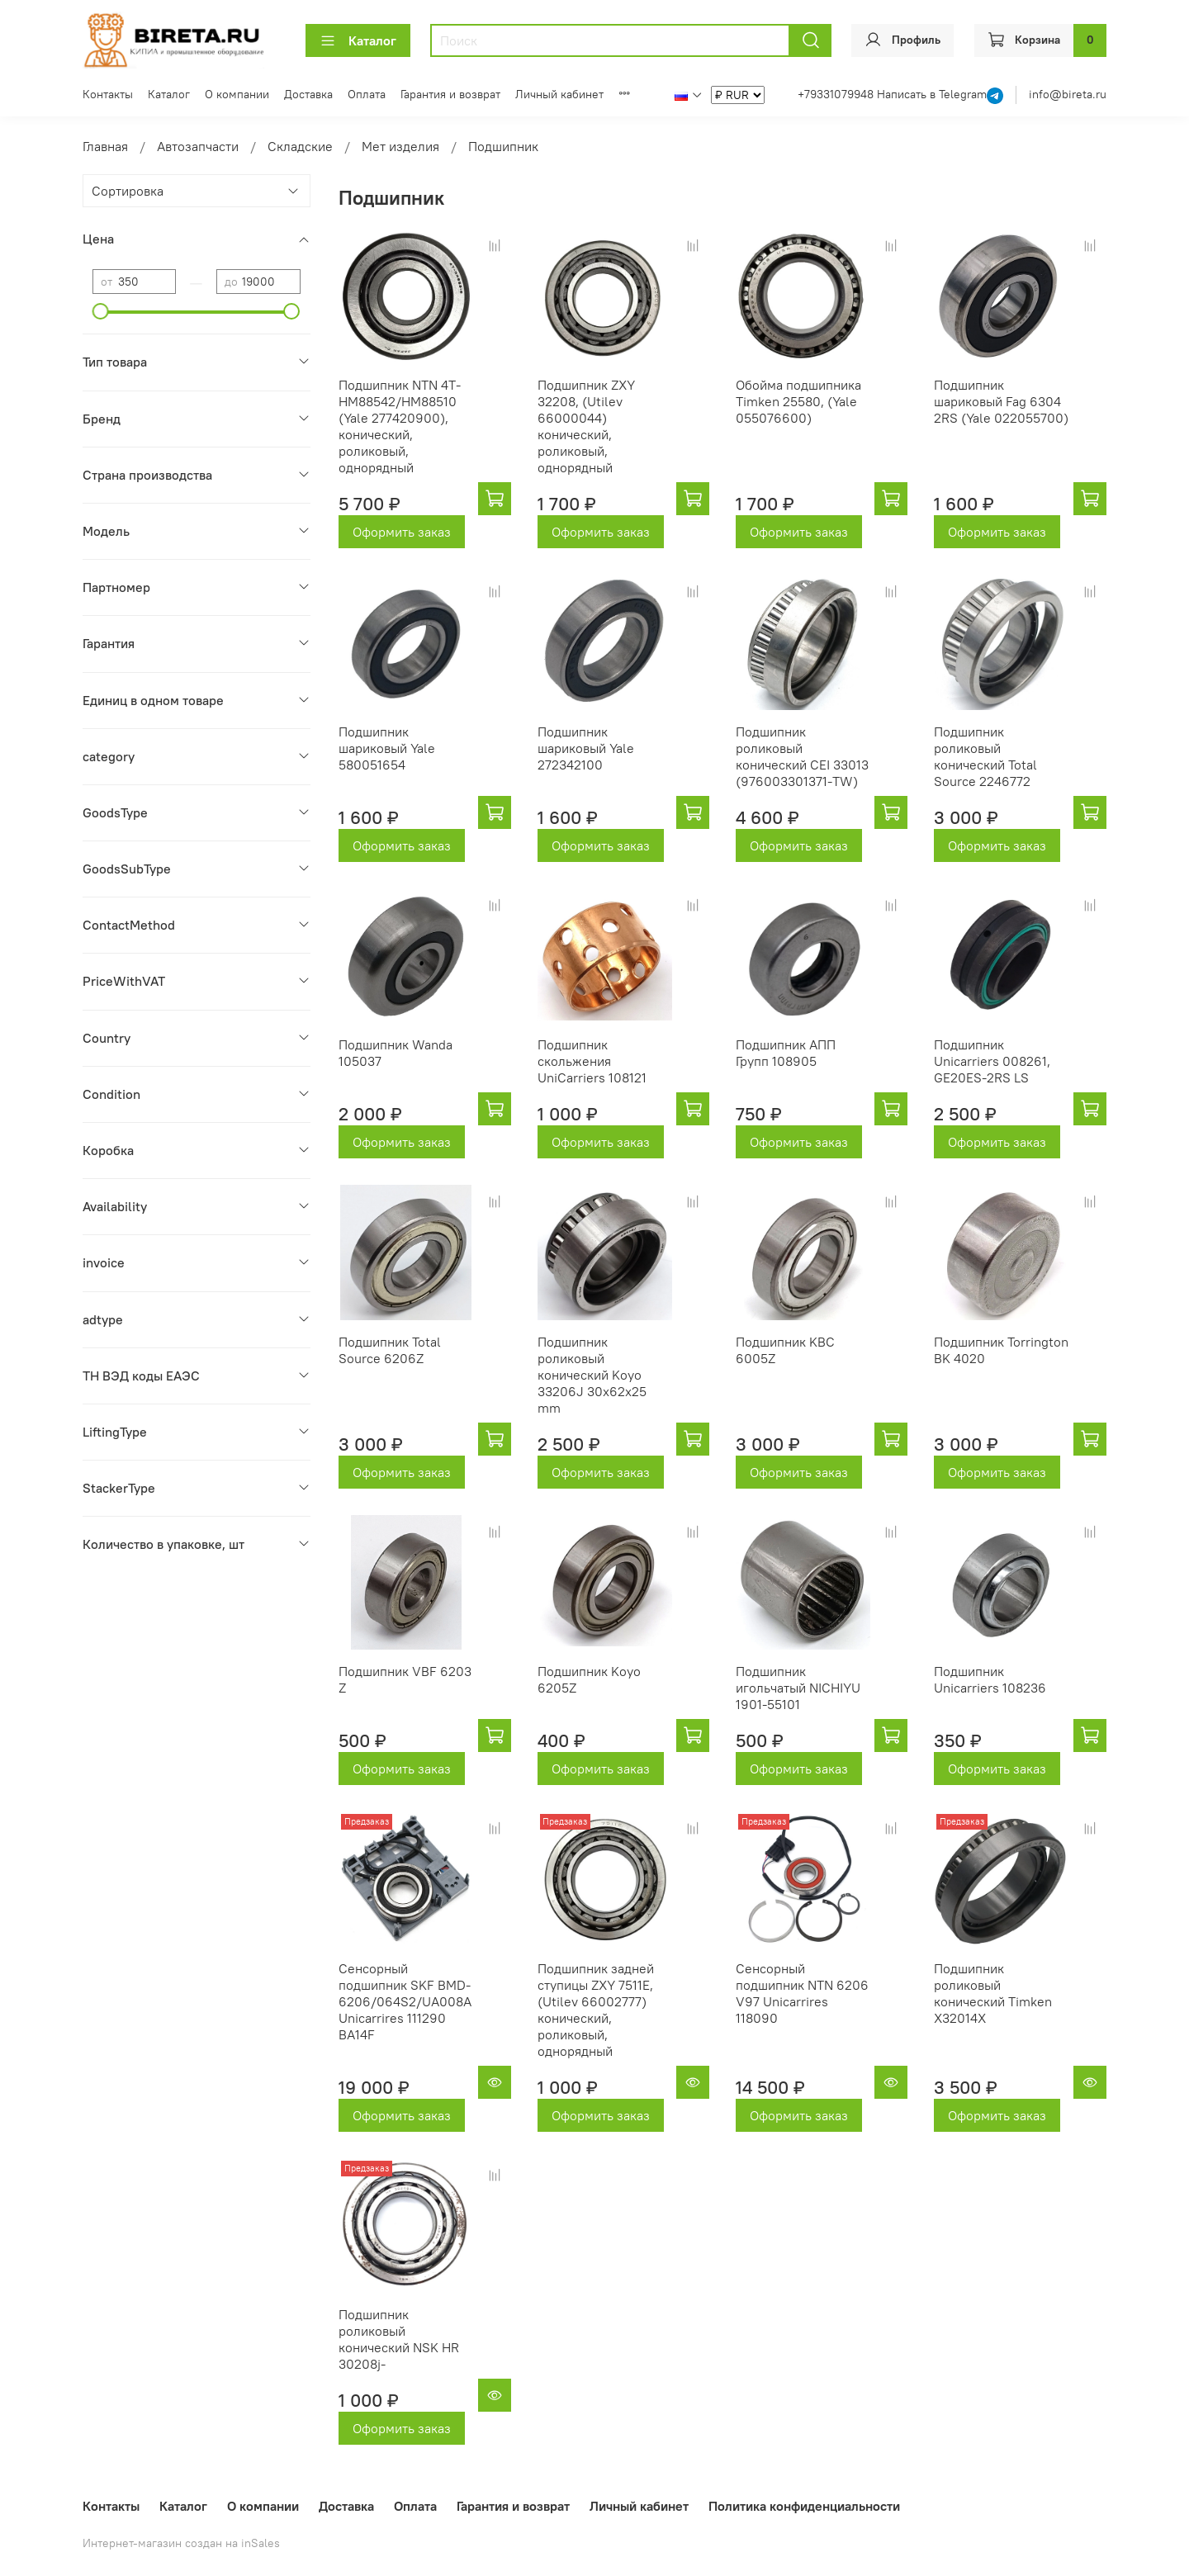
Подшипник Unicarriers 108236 (990, 1679)
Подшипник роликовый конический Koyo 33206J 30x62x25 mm (592, 1374)
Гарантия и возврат (450, 94)
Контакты (108, 94)
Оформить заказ (402, 531)
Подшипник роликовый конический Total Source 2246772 (985, 756)
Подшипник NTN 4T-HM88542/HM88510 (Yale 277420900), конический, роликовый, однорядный (400, 426)
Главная (105, 146)
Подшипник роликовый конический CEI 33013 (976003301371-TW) (802, 756)
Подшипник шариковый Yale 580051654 (387, 748)
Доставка (308, 94)
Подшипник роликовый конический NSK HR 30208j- (399, 2339)
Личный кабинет (559, 94)
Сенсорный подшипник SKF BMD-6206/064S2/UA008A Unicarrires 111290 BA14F (405, 2001)
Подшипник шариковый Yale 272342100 (586, 748)
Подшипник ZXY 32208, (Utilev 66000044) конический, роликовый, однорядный (586, 426)
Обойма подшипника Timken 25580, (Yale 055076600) (798, 401)
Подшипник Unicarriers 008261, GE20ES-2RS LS (992, 1061)
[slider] (100, 311)
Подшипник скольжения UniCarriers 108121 (592, 1061)
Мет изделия (400, 146)
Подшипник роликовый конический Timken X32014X (993, 1993)
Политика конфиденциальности (804, 2506)
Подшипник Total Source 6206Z (390, 1349)
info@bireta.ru (1067, 94)
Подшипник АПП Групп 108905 (786, 1052)
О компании (237, 94)
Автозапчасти (198, 146)
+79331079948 (837, 94)
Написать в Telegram (932, 94)
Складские (300, 146)
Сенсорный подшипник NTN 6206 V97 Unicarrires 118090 (802, 1993)
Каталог (358, 40)
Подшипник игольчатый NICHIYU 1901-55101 (798, 1687)
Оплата (367, 94)
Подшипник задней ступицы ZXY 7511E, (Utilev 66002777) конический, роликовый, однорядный (596, 2009)
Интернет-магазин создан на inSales (181, 2543)
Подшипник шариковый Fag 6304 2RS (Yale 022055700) (1001, 401)
